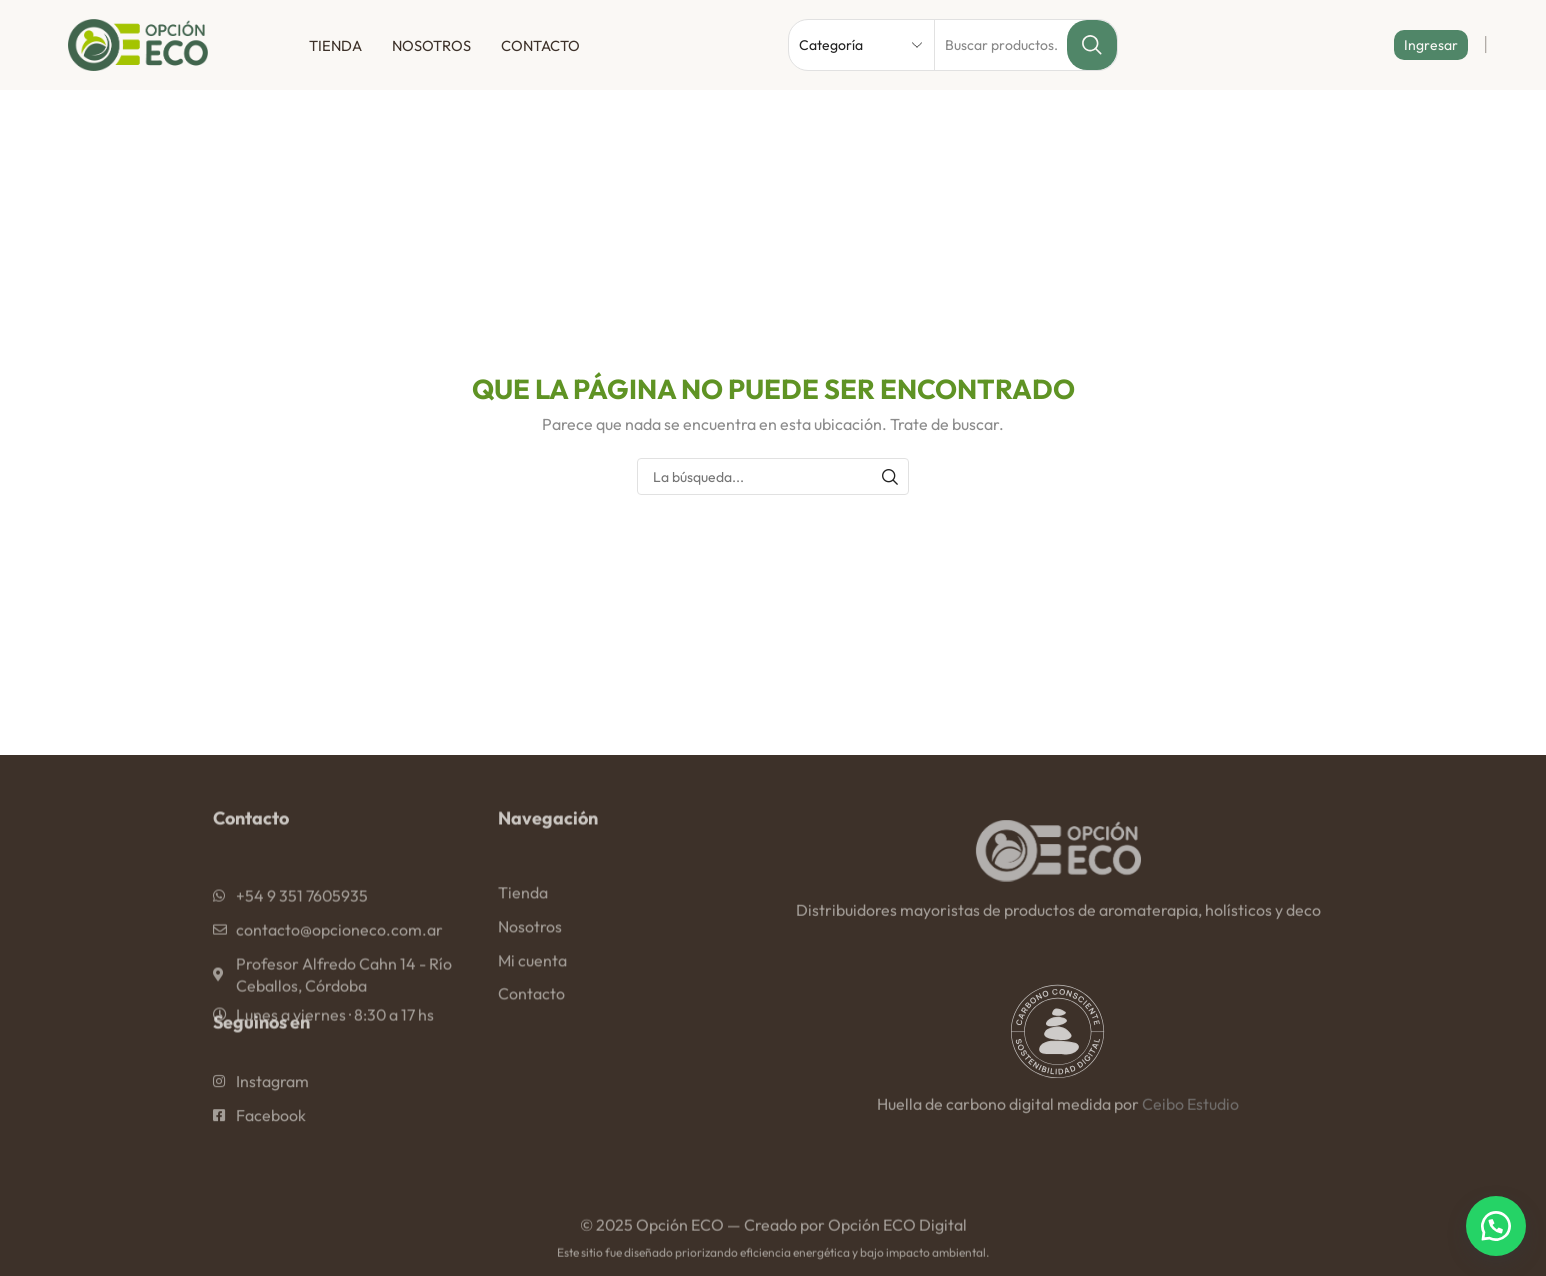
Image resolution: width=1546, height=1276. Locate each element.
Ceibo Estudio (1190, 1118)
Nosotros (431, 45)
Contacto (540, 45)
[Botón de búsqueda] (1092, 45)
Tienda (335, 45)
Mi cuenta (532, 1006)
